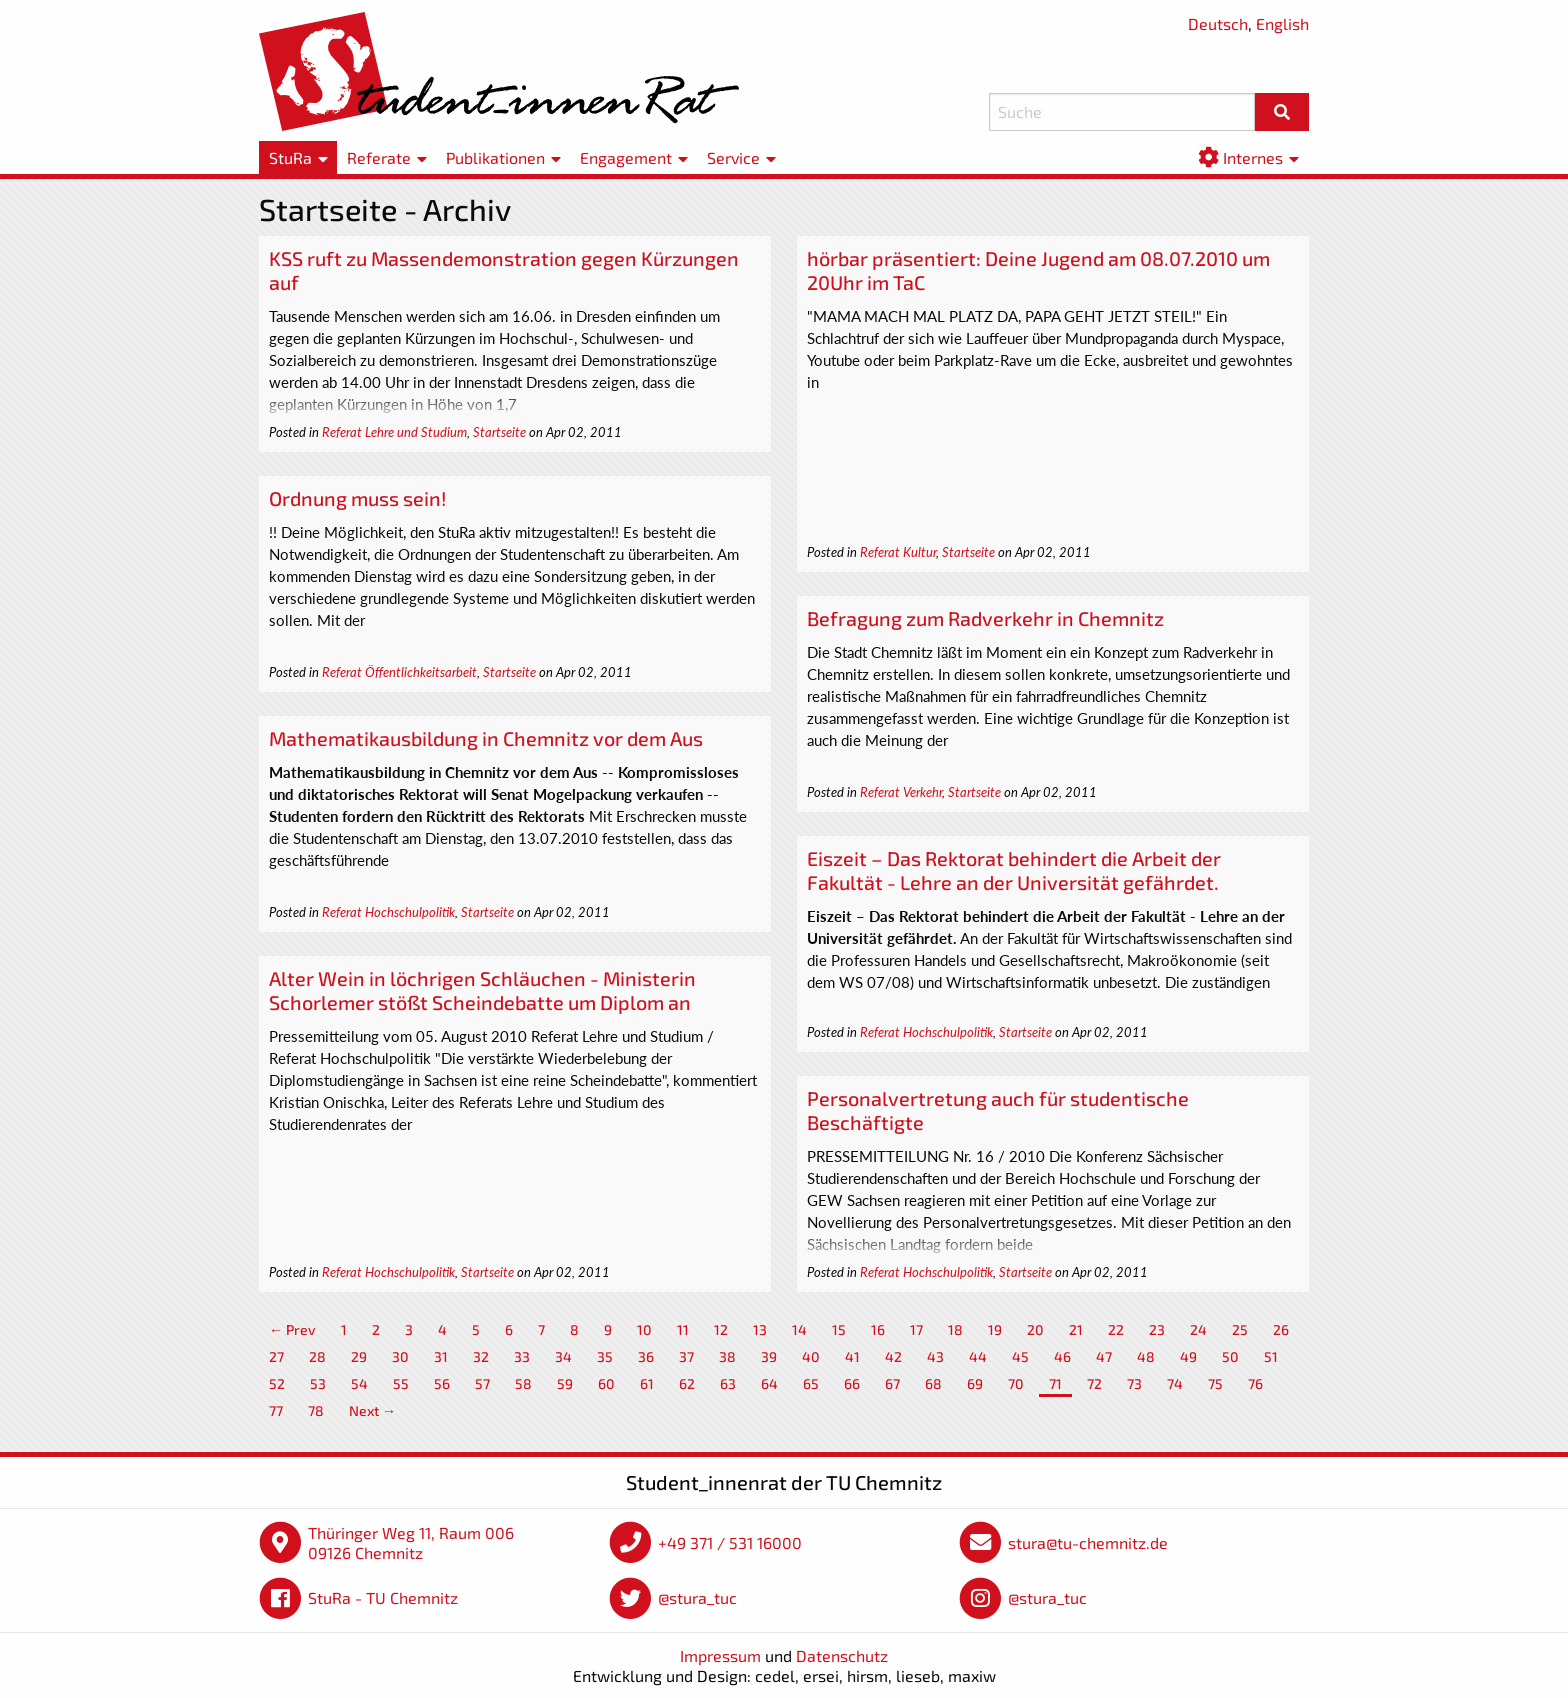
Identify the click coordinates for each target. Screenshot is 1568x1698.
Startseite (499, 432)
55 (401, 1383)
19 (995, 1329)
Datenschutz (842, 1655)
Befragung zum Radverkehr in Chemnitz (985, 618)
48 (1146, 1356)
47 (1104, 1356)
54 (359, 1383)
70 (1016, 1383)
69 (975, 1383)
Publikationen (495, 157)
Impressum (720, 1655)
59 (565, 1383)
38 (727, 1356)
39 (769, 1356)
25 (1240, 1329)
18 (955, 1329)
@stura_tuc (697, 1597)
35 (605, 1356)
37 (686, 1356)
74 (1175, 1383)
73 (1134, 1383)
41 (852, 1356)
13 (760, 1329)
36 (646, 1356)
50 (1230, 1356)
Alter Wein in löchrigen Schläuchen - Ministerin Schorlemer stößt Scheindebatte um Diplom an (482, 990)
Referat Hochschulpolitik (388, 912)
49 (1188, 1356)
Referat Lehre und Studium (394, 432)
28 (317, 1356)
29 (359, 1356)
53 (318, 1383)
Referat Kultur (898, 552)
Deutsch (1218, 23)
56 (442, 1383)
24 (1198, 1329)
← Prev (292, 1329)
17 (916, 1329)
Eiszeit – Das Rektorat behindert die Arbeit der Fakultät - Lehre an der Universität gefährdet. (1014, 870)
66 (852, 1383)
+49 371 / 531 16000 (730, 1542)
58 (523, 1383)
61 (647, 1383)
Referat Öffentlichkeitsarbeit (399, 672)
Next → (372, 1410)
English (1282, 23)
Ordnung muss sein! (357, 498)
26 (1281, 1329)
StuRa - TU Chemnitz (383, 1597)
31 (441, 1356)
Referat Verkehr (901, 792)
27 (276, 1356)
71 (1055, 1383)
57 (482, 1383)
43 (935, 1356)
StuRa (290, 157)
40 (811, 1356)
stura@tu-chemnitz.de (1088, 1542)
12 (721, 1329)
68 (933, 1383)
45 (1020, 1356)
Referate (379, 157)
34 (563, 1356)
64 (769, 1383)
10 (644, 1329)
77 (276, 1410)
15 (839, 1329)
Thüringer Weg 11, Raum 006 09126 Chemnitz (411, 1542)
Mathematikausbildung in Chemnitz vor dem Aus (486, 738)
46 (1062, 1356)
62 (687, 1383)
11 (683, 1329)
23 (1157, 1329)
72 (1094, 1383)
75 (1215, 1383)
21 (1076, 1329)
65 (811, 1383)
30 (400, 1356)
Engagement (626, 157)
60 (606, 1383)
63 (728, 1383)
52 (277, 1383)
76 (1255, 1383)
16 (878, 1329)
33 (522, 1356)
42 (893, 1356)
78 (316, 1410)
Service (733, 157)
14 (799, 1329)
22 (1116, 1329)
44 (978, 1356)
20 (1035, 1329)
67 (892, 1383)
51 (1271, 1356)
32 (481, 1356)
